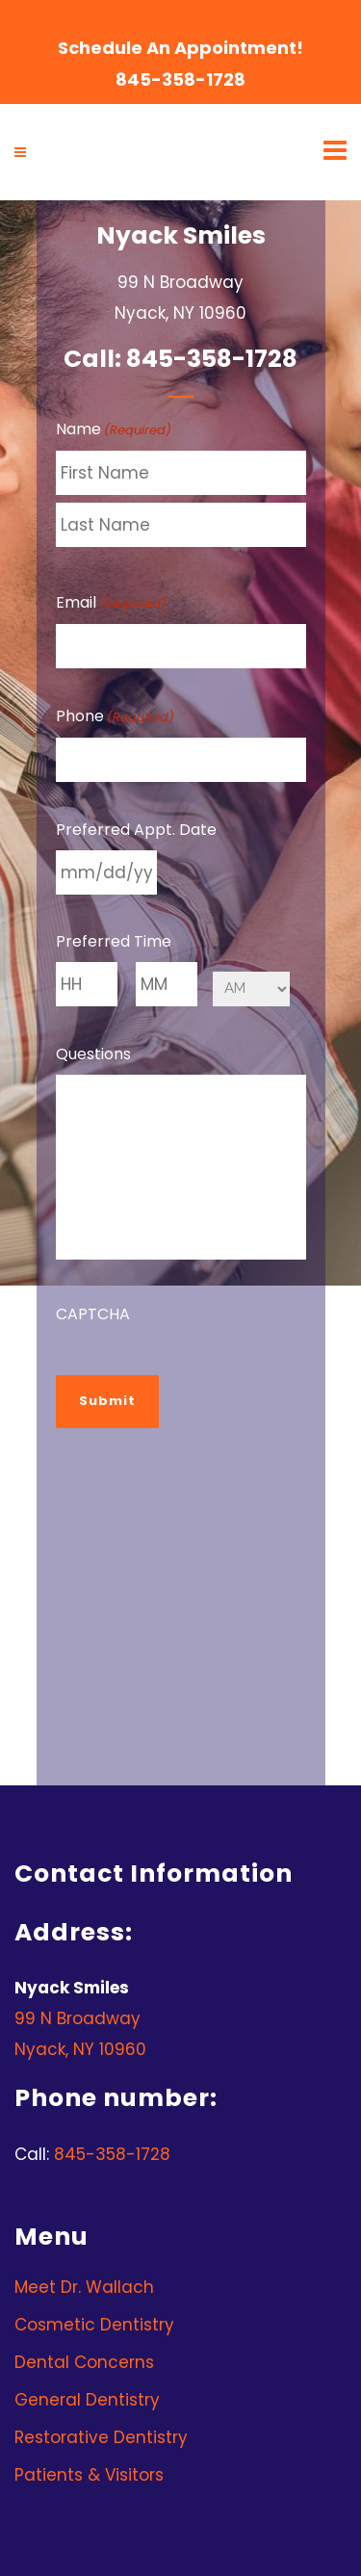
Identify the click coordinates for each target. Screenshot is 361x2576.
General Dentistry (87, 2399)
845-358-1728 (180, 79)
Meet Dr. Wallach (84, 2287)
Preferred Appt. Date (136, 830)
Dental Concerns (84, 2362)
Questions (93, 1054)
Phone (115, 717)
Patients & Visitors (89, 2474)
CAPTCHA (93, 1314)
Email (111, 603)
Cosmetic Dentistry (94, 2324)
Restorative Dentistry (101, 2437)
